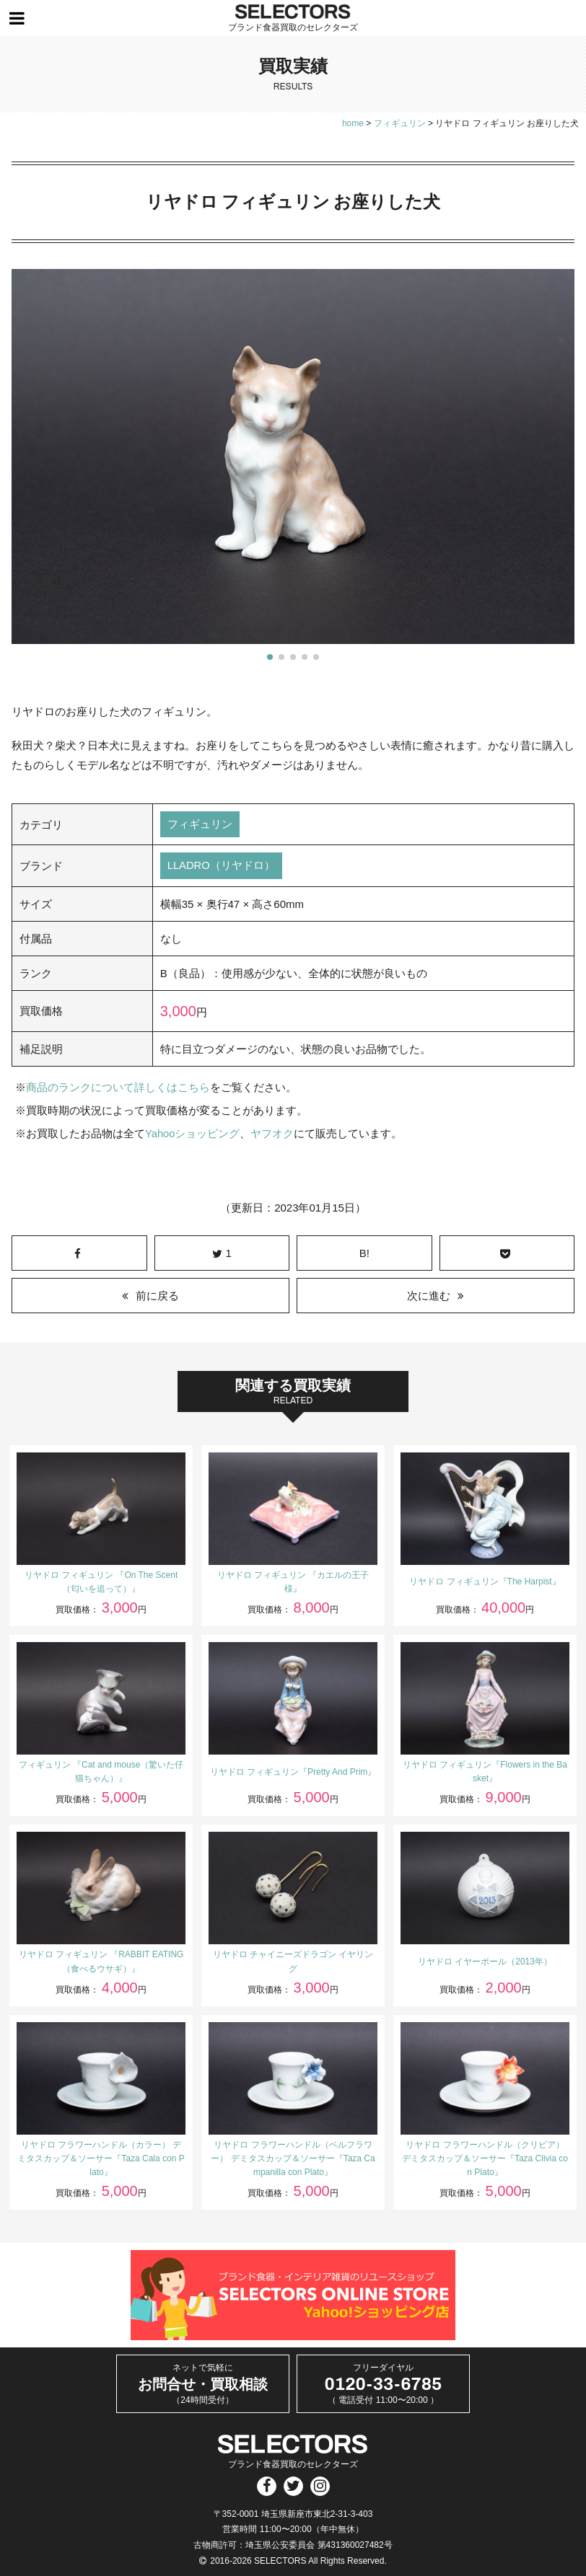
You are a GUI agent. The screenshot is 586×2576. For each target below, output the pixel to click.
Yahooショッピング (192, 1134)
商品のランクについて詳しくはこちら (118, 1088)
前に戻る (157, 1295)
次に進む (428, 1295)
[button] (270, 657)
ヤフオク (272, 1134)
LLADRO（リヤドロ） (221, 866)
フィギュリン (199, 825)
